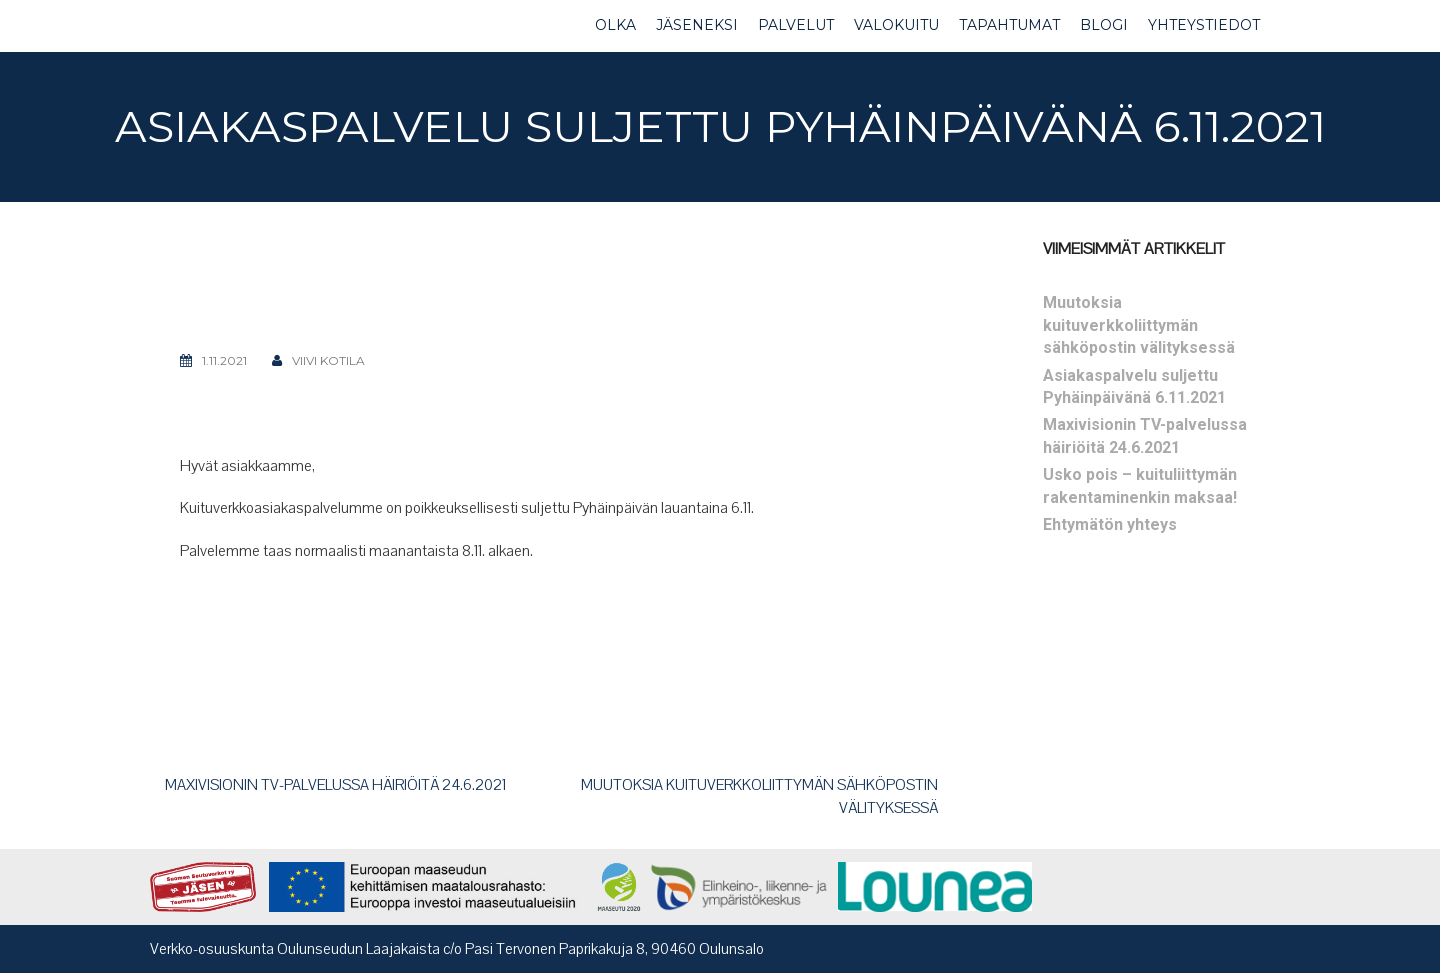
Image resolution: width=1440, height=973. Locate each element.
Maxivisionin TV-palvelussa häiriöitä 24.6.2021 (335, 785)
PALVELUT (796, 25)
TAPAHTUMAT (1009, 25)
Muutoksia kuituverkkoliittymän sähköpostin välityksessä (1139, 325)
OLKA (615, 25)
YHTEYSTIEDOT (1204, 25)
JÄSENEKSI (697, 25)
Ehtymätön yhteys (1110, 524)
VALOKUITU (896, 25)
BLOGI (1104, 25)
